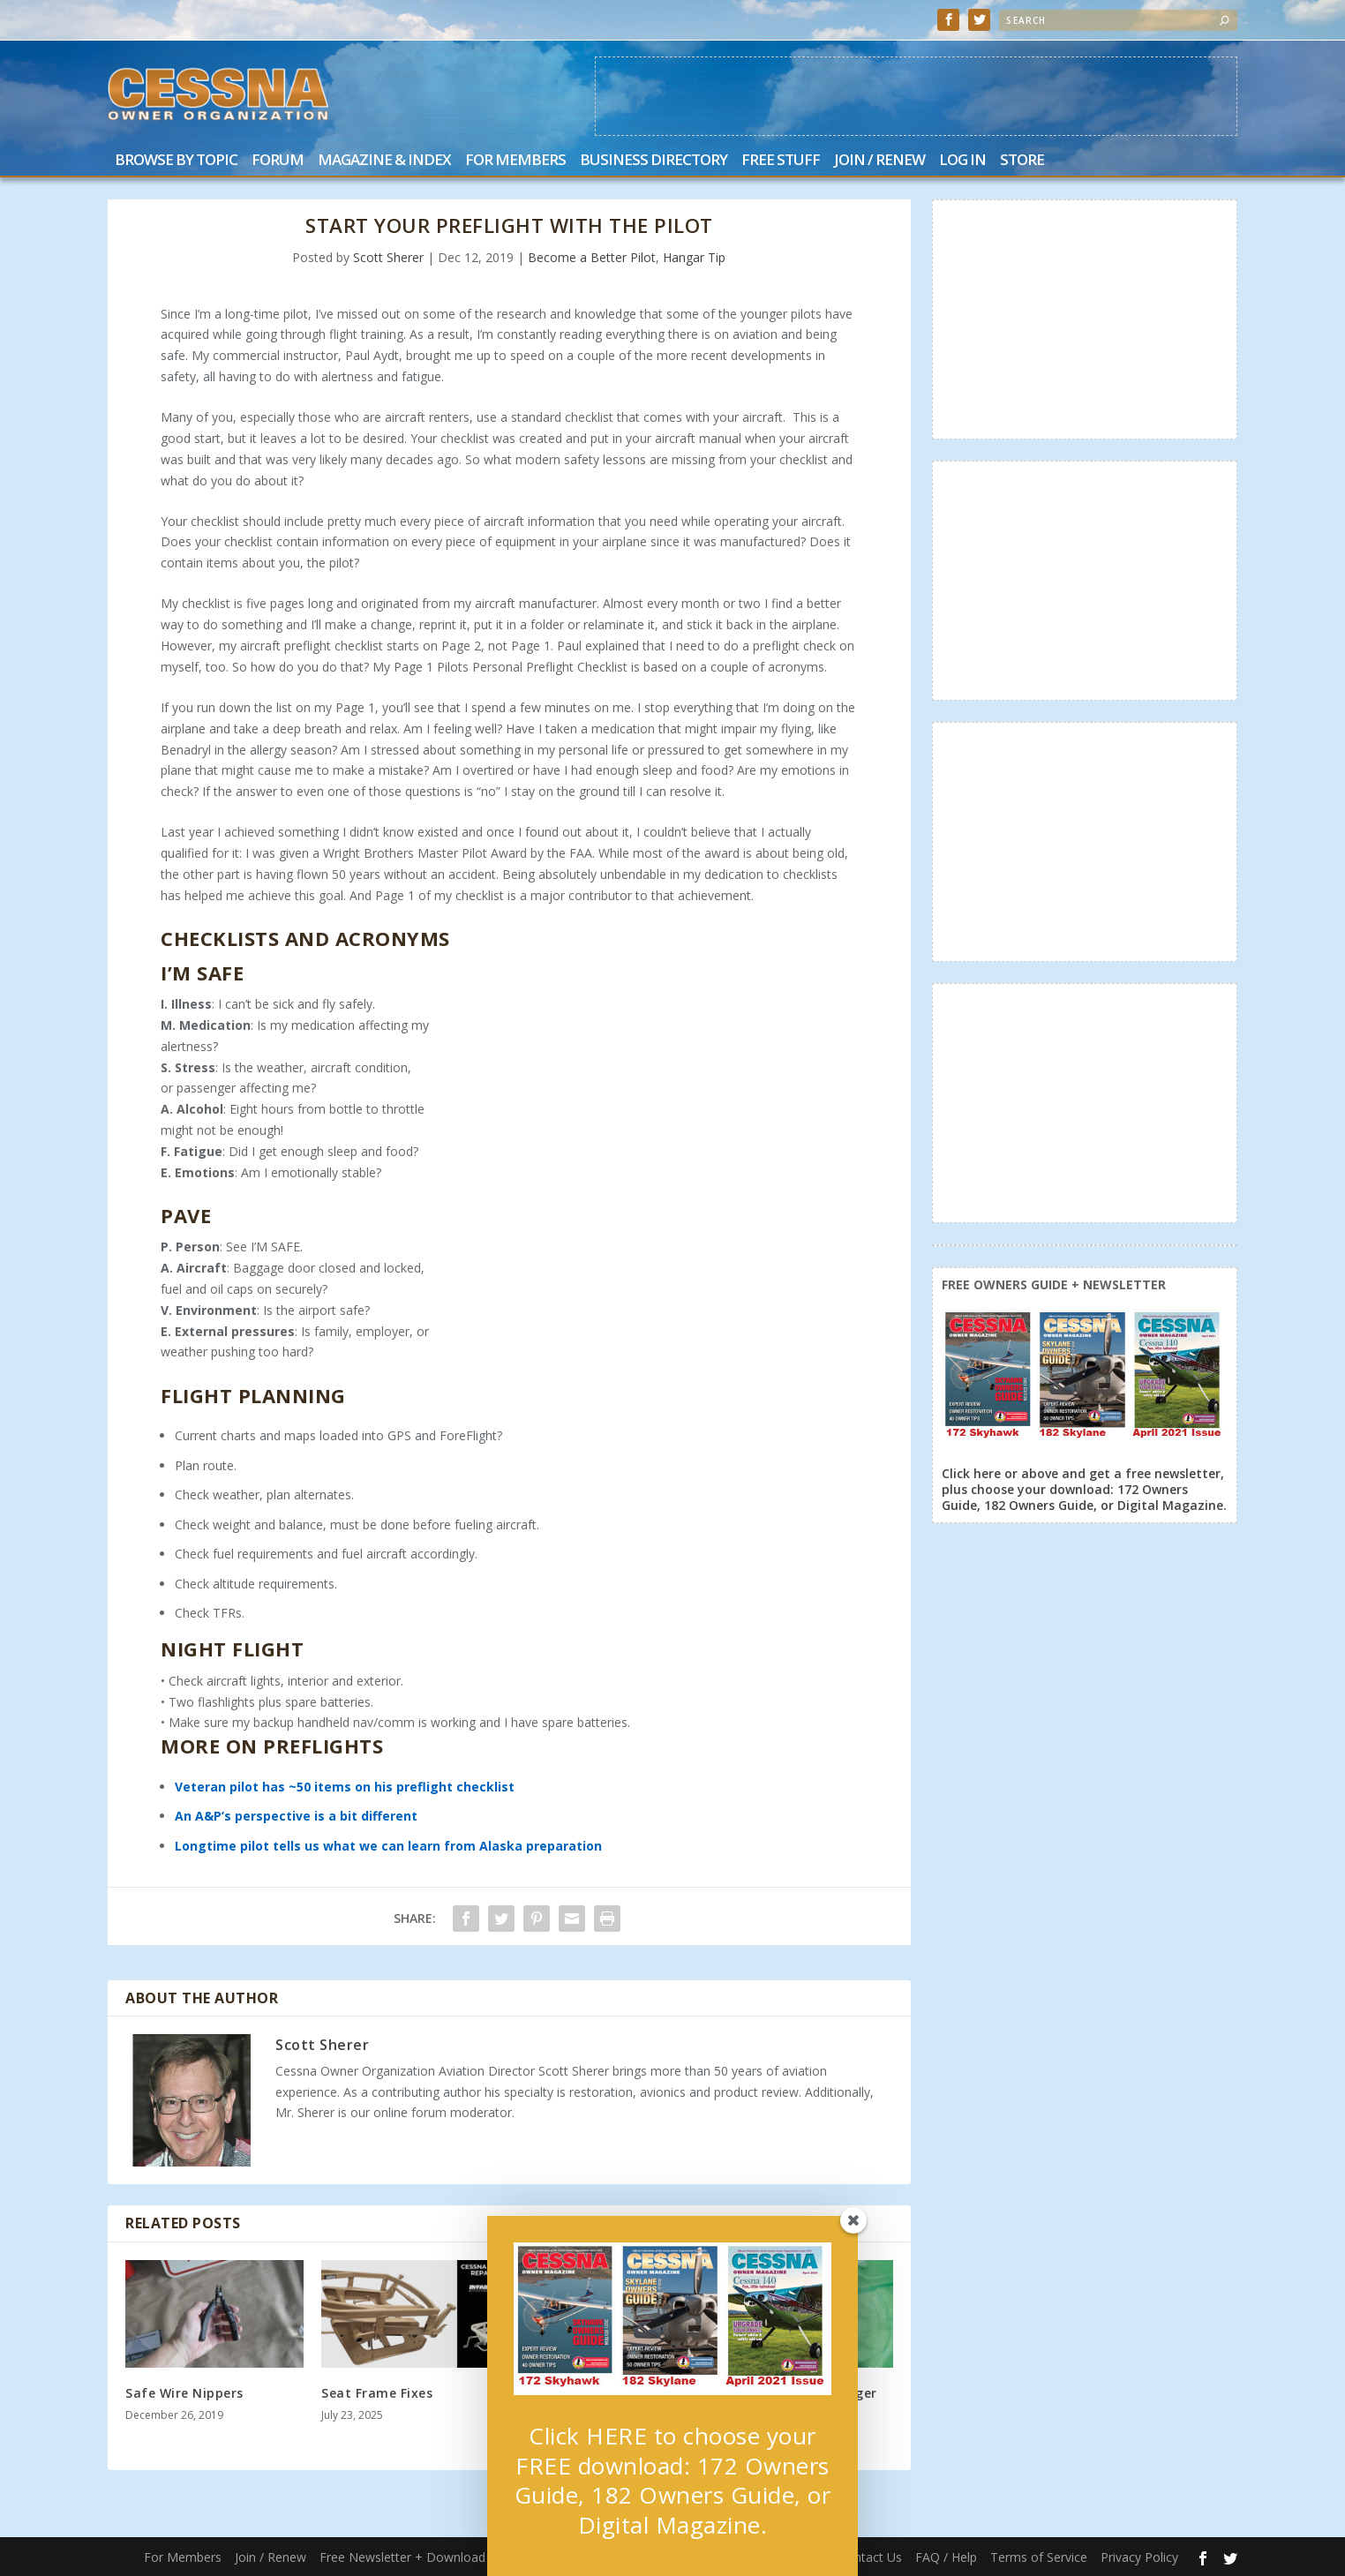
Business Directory (653, 161)
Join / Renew (879, 161)
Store (1022, 161)
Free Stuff (780, 161)
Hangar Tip (694, 257)
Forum (278, 161)
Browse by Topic (176, 161)
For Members (515, 161)
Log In (962, 161)
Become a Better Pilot (592, 257)
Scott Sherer (388, 257)
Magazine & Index (384, 161)
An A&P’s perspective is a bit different (296, 1815)
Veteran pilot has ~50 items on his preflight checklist (345, 1786)
